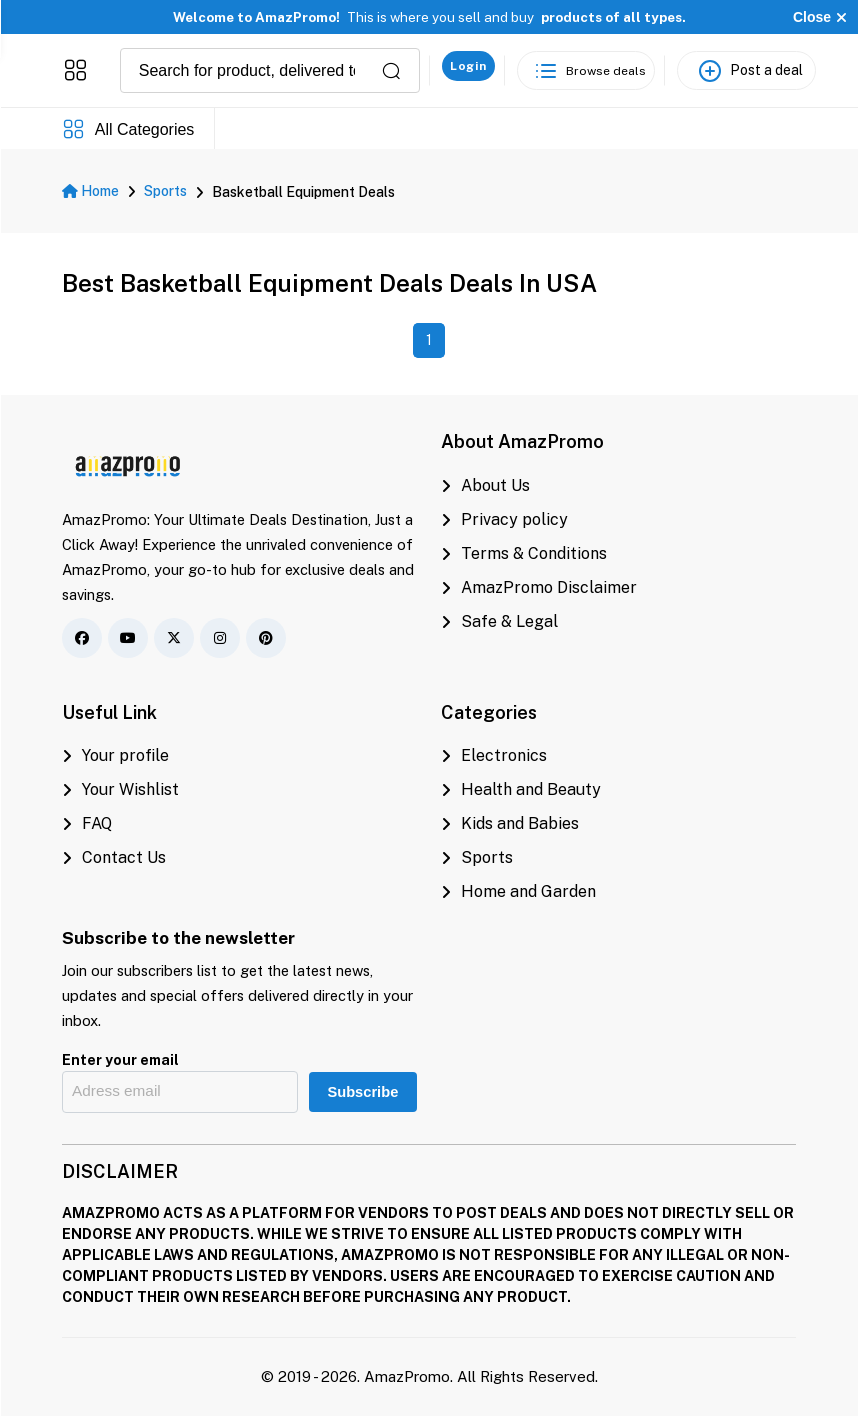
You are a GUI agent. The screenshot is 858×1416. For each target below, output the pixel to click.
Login (468, 66)
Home (90, 191)
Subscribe (362, 1092)
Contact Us (114, 857)
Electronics (494, 755)
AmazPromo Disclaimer (539, 587)
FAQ (87, 823)
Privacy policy (504, 519)
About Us (485, 485)
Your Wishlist (120, 789)
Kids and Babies (510, 823)
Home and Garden (518, 891)
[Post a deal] (746, 70)
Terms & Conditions (524, 553)
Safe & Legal (499, 621)
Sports (165, 191)
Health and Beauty (521, 789)
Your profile (115, 755)
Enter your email (120, 1060)
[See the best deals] (586, 70)
